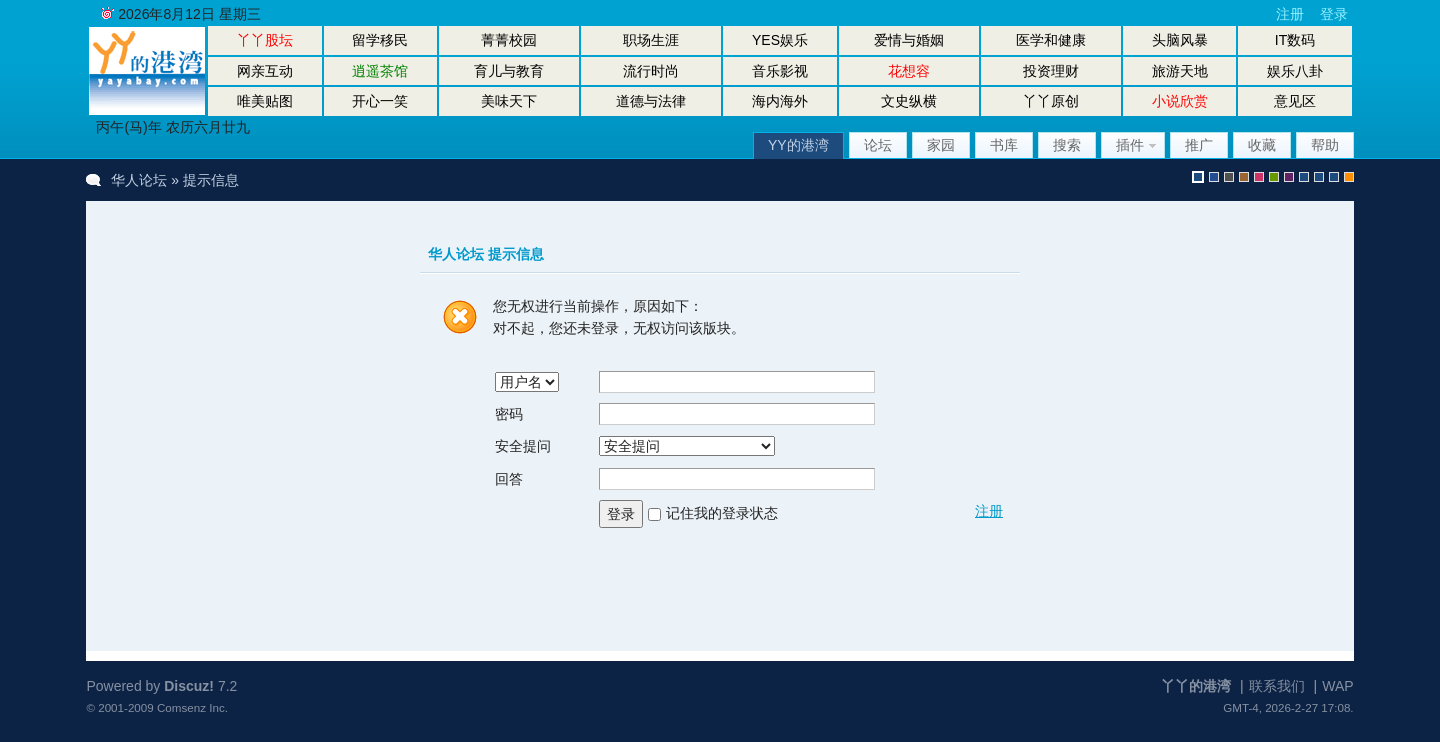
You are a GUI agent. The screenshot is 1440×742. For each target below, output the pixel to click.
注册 (1290, 14)
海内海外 (780, 101)
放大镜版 (1319, 177)
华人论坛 (139, 180)
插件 (1130, 145)
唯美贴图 (265, 101)
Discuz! (189, 686)
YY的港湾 (798, 145)
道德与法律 (651, 101)
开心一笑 (380, 101)
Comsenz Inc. (192, 707)
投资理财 (1051, 71)
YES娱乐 (780, 40)
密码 (509, 414)
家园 (941, 145)
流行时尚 (651, 71)
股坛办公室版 (1334, 177)
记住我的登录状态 (722, 513)
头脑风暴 (1180, 40)
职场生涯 (651, 40)
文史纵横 (909, 101)
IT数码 (1295, 40)
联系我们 (1277, 686)
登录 (1334, 14)
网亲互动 (265, 71)
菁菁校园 (509, 40)
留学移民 (380, 40)
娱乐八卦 (1295, 71)
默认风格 (1198, 177)
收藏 (1262, 145)
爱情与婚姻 (909, 40)
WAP (1337, 686)
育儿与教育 (509, 71)
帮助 (1325, 145)
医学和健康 (1051, 40)
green (1274, 177)
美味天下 (509, 101)
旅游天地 (1180, 71)
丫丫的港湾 (1196, 686)
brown (1244, 177)
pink (1259, 177)
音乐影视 (780, 71)
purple (1289, 177)
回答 (509, 479)
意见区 (1295, 101)
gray (1229, 177)
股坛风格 (1304, 177)
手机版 (1349, 177)
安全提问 (523, 446)
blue (1214, 177)
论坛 (878, 145)
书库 (1004, 145)
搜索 (1067, 145)
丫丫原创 (1051, 101)
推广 (1199, 145)
